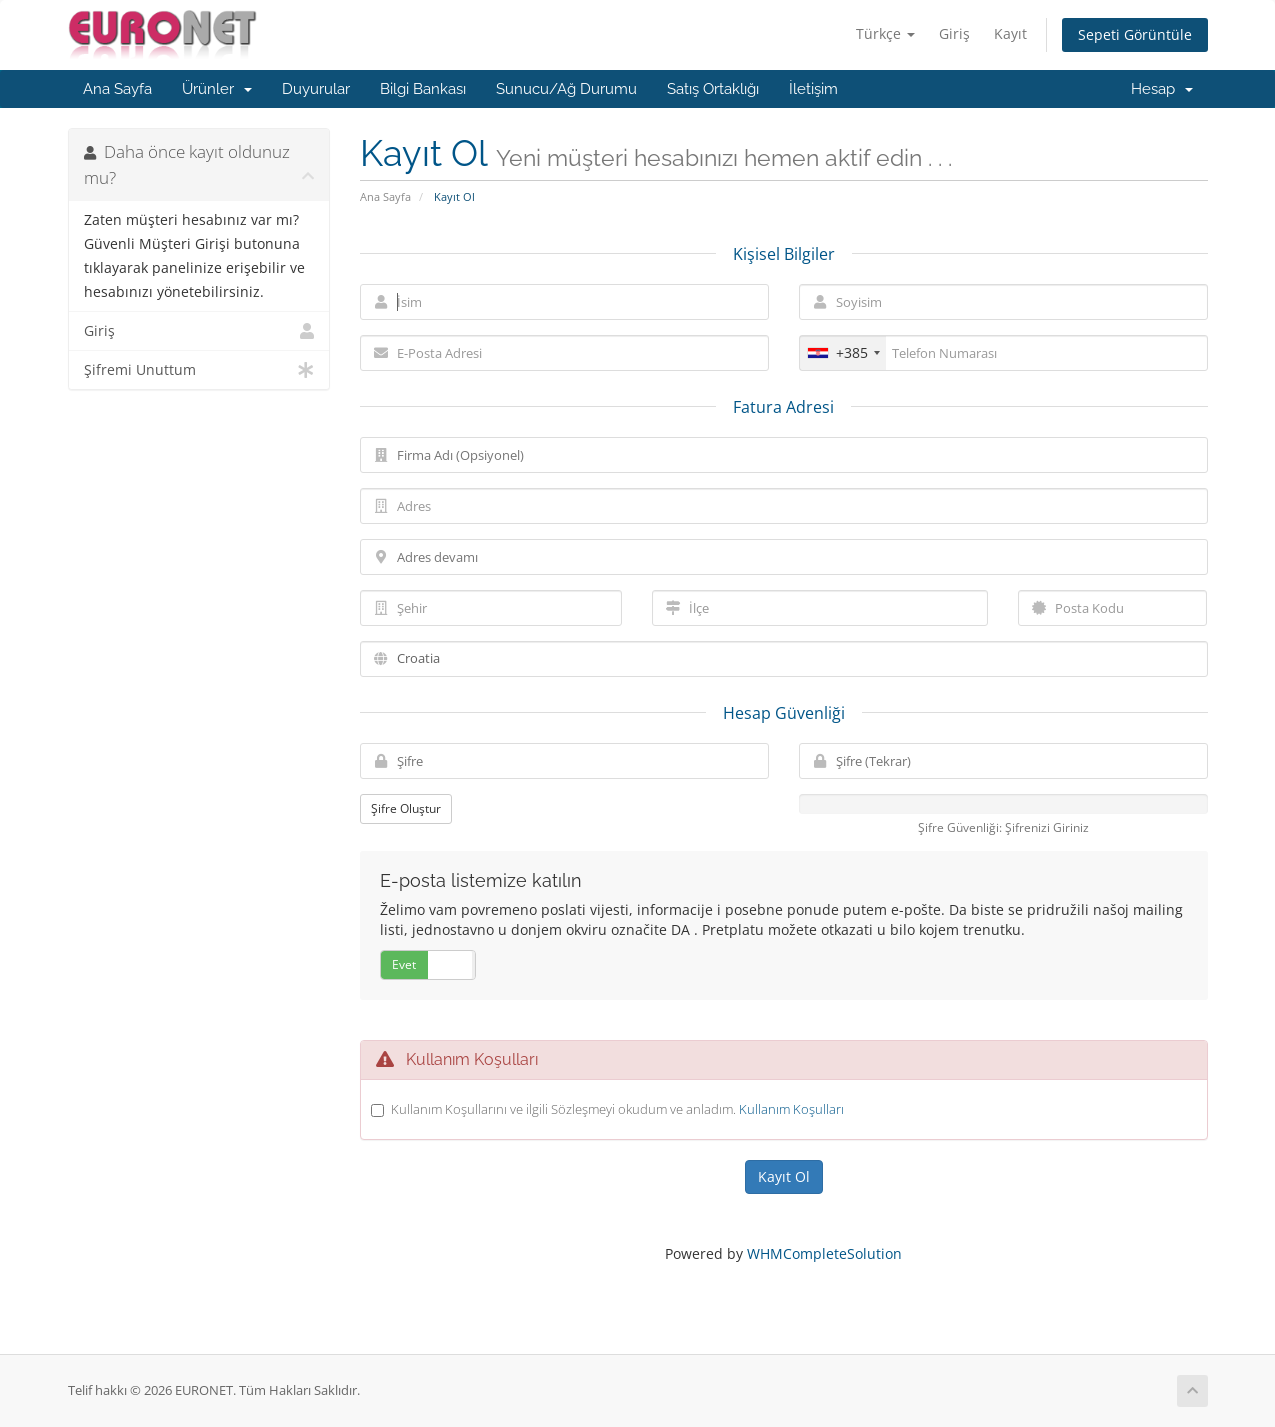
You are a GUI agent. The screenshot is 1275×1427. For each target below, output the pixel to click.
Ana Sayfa (117, 89)
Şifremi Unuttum (199, 370)
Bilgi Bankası (423, 89)
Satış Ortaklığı (713, 89)
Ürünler (217, 89)
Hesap (1162, 89)
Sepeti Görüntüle (1135, 34)
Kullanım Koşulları (791, 1109)
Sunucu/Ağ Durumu (566, 89)
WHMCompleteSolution (824, 1253)
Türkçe (885, 33)
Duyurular (316, 89)
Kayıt (1010, 33)
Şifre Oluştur (406, 808)
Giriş (954, 33)
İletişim (813, 89)
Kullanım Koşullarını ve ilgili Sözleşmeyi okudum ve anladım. (617, 1109)
